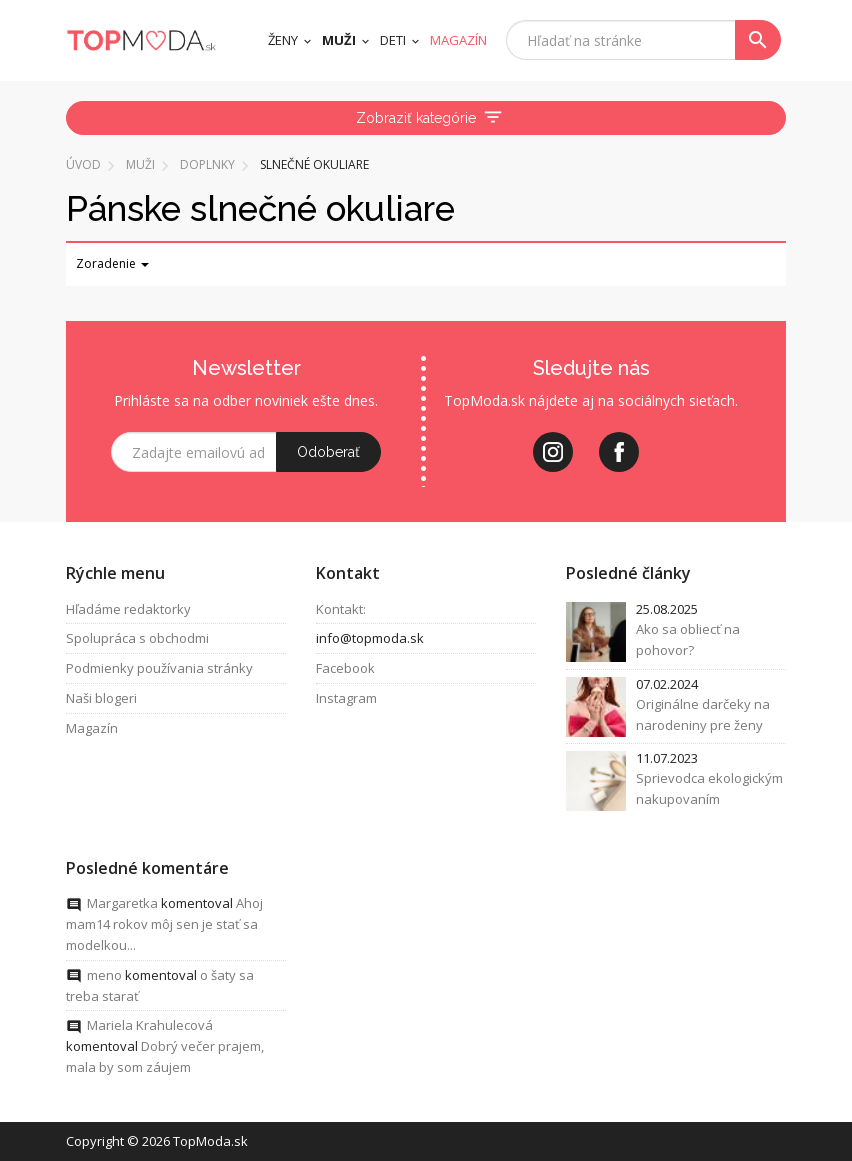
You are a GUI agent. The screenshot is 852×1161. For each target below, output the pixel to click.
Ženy (283, 40)
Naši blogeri (101, 698)
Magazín (92, 728)
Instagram (346, 698)
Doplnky (207, 164)
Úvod (83, 164)
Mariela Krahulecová (150, 1026)
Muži (339, 40)
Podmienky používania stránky (159, 669)
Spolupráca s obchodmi (137, 639)
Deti (393, 40)
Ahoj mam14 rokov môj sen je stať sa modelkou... (164, 925)
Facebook (345, 669)
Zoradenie (112, 263)
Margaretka (122, 904)
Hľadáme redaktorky (128, 609)
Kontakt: (341, 609)
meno (104, 975)
